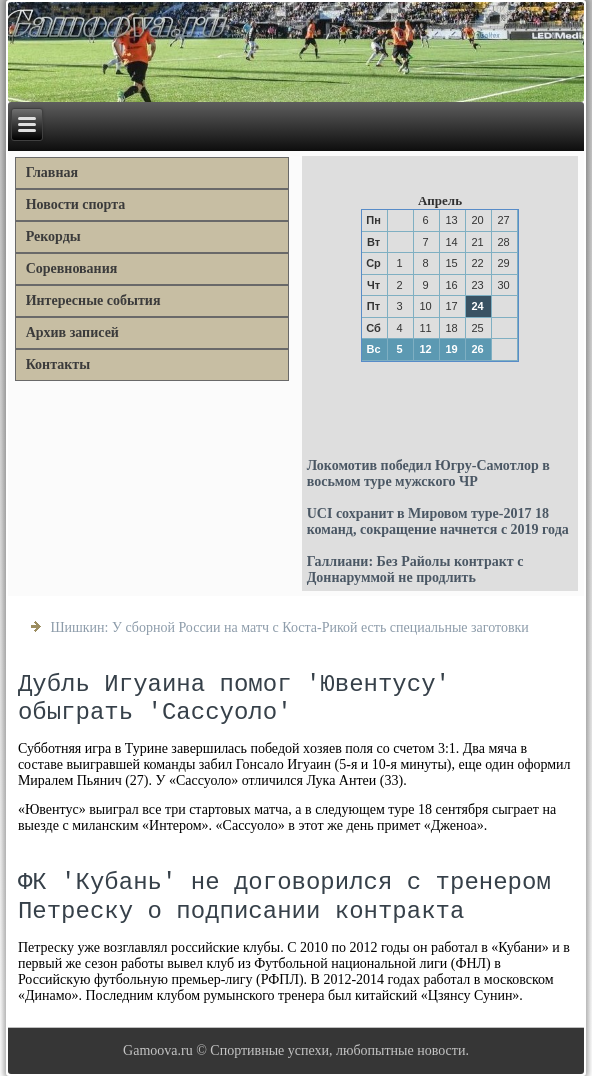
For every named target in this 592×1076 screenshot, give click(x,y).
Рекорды (53, 236)
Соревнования (72, 268)
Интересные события (93, 300)
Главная (52, 172)
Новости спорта (76, 204)
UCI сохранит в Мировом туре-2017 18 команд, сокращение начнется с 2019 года (438, 521)
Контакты (58, 364)
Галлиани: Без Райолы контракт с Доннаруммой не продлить (415, 569)
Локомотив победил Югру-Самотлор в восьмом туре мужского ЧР (428, 473)
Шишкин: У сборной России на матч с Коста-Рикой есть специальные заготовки (289, 627)
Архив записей (72, 332)
